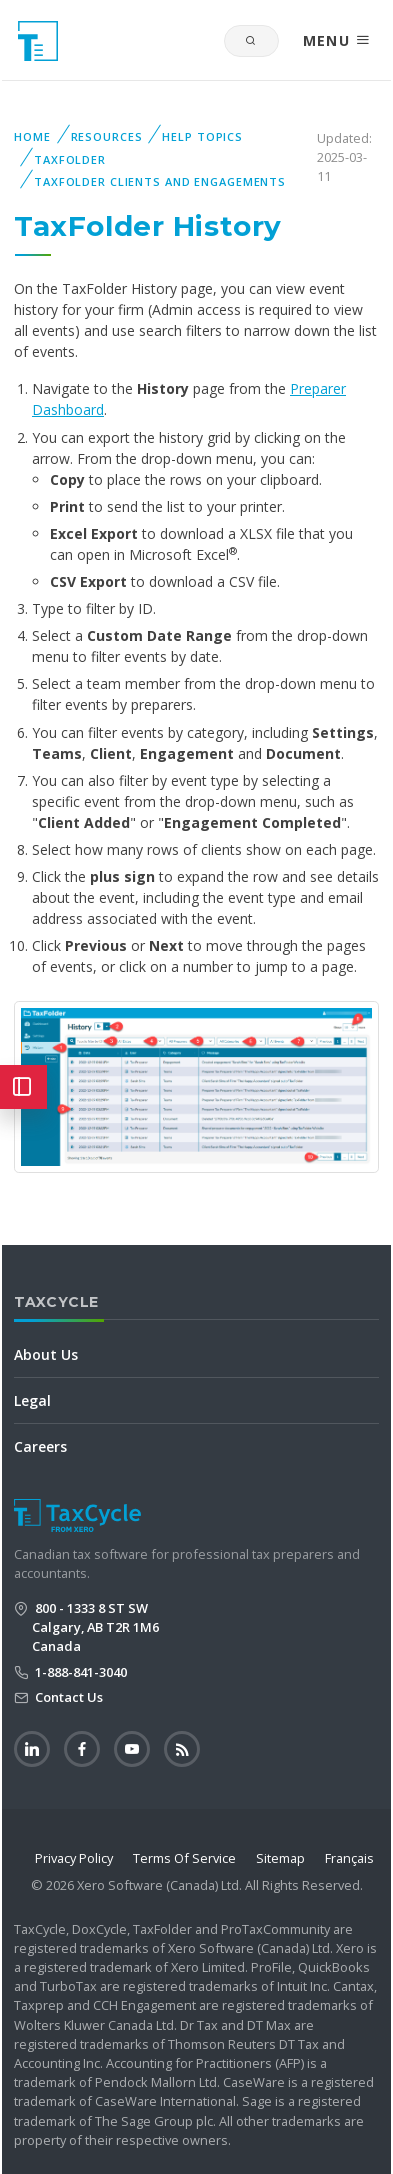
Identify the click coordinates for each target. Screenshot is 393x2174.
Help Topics (202, 136)
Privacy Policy (74, 1858)
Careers (40, 1446)
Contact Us (67, 1697)
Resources (107, 136)
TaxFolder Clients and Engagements (160, 181)
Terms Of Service (184, 1858)
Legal (32, 1400)
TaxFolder (70, 159)
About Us (46, 1354)
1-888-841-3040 (79, 1672)
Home (32, 136)
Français (349, 1858)
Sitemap (280, 1858)
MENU (337, 40)
